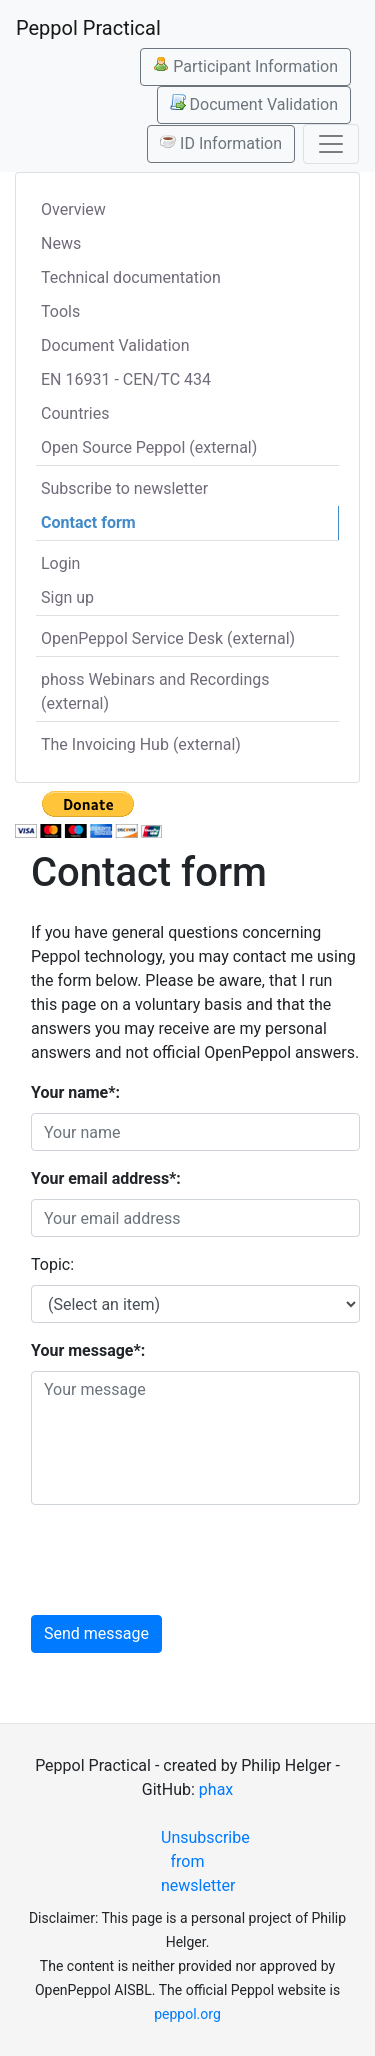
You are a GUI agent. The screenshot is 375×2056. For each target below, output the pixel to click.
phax (216, 1789)
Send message (96, 1633)
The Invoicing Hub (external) (141, 744)
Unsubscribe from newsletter (195, 1861)
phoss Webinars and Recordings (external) (155, 691)
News (61, 243)
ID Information (221, 143)
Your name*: (75, 1092)
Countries (75, 413)
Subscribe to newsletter (124, 488)
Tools (60, 311)
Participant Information (245, 66)
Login (60, 563)
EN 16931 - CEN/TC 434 (126, 379)
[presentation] (183, 1560)
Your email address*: (106, 1178)
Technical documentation (131, 277)
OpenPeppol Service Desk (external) (168, 638)
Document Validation (254, 104)
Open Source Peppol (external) (149, 447)
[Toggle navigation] (331, 144)
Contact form (88, 522)
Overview (73, 209)
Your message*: (88, 1350)
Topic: (52, 1264)
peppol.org (187, 2014)
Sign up (67, 597)
